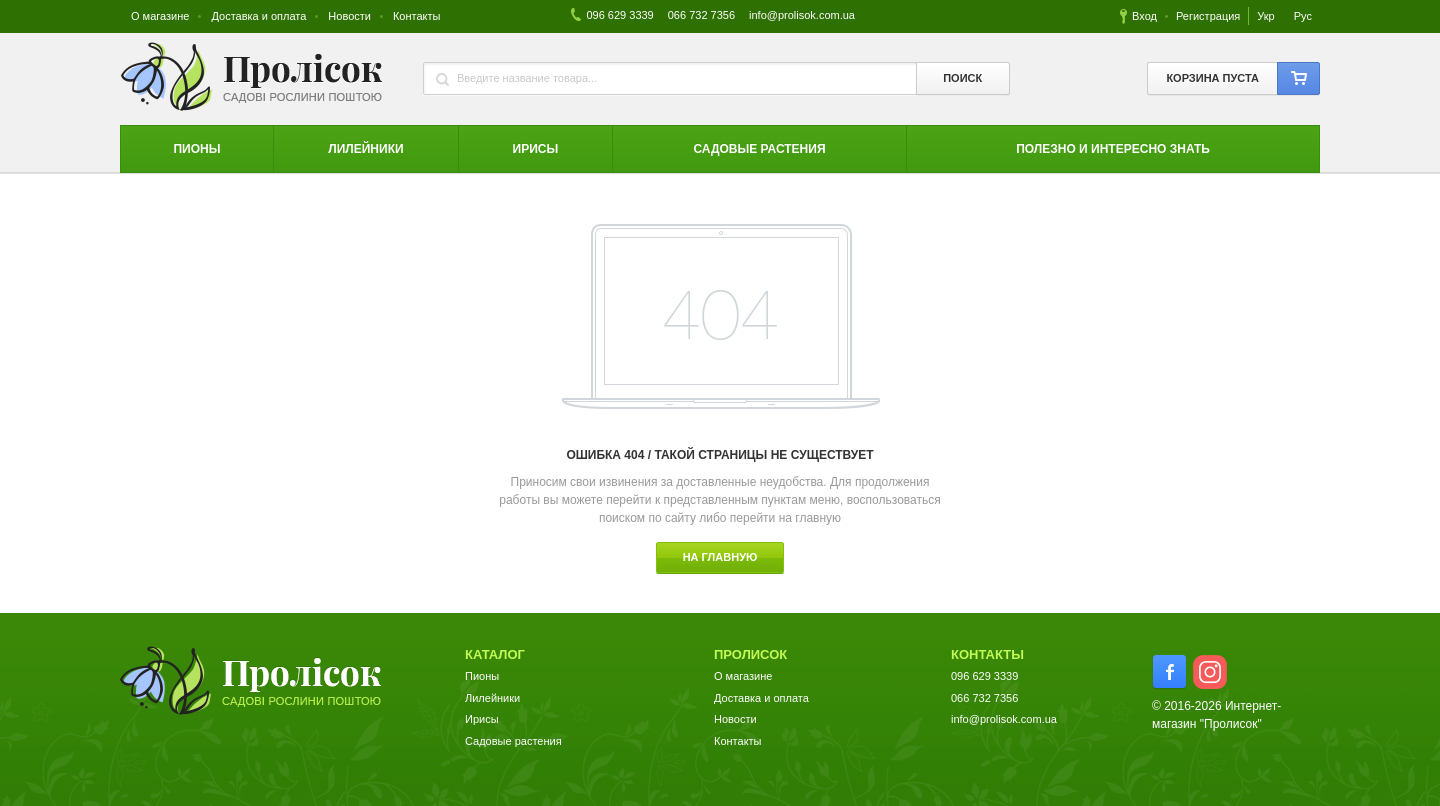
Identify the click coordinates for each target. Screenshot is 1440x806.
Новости (349, 16)
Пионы (482, 676)
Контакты (417, 16)
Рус (1303, 16)
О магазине (160, 16)
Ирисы (482, 719)
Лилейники (492, 698)
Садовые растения (513, 741)
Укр (1267, 16)
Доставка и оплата (258, 16)
